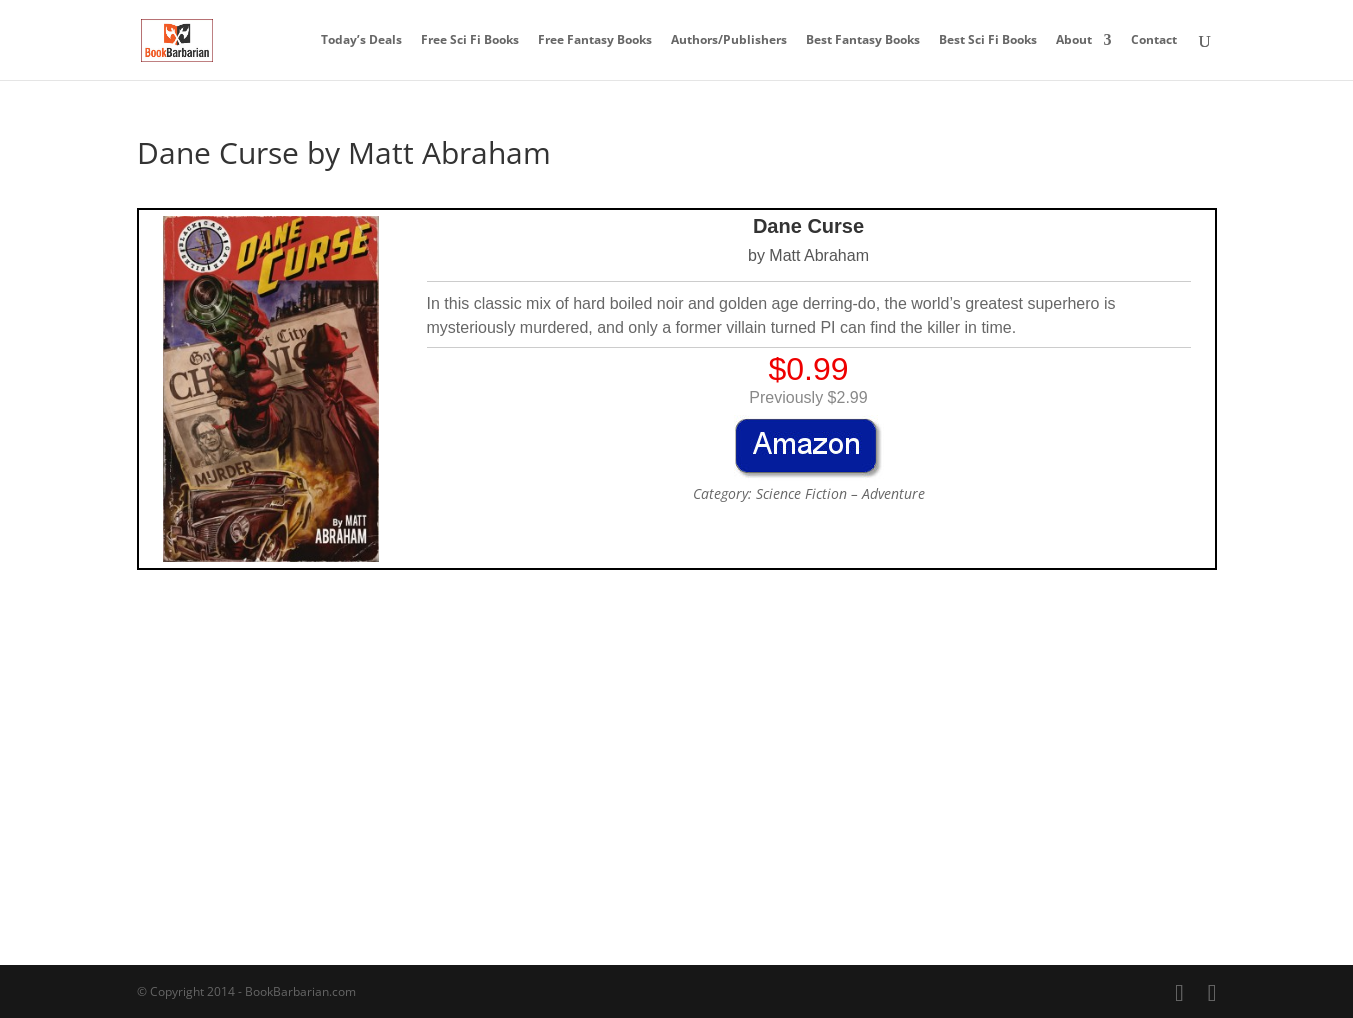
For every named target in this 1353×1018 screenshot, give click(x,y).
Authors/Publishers (729, 40)
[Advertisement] (677, 725)
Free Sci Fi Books (470, 40)
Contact (1154, 40)
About (1074, 40)
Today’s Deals (361, 40)
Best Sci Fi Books (988, 40)
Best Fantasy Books (863, 40)
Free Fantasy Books (595, 40)
